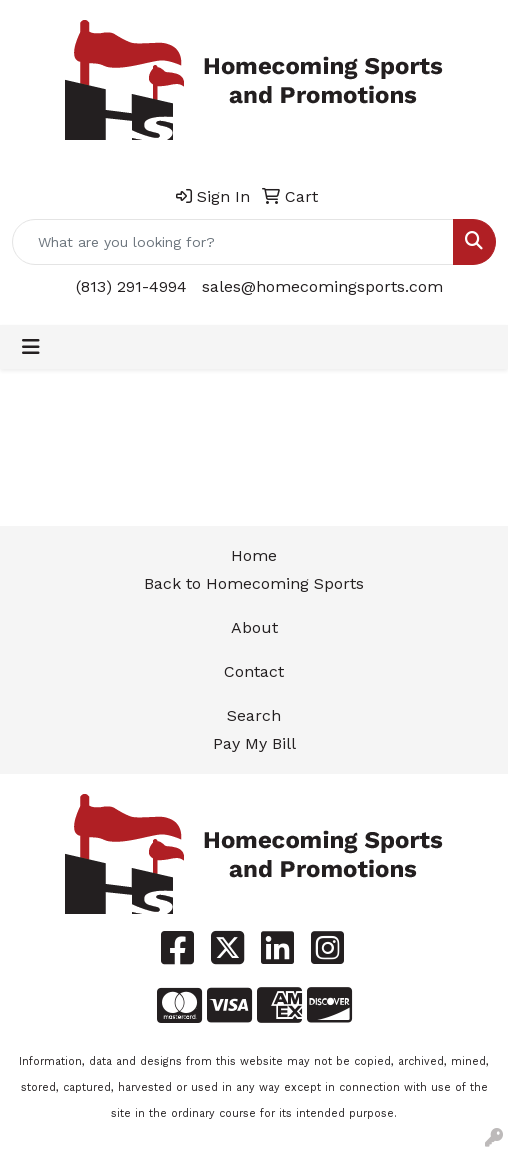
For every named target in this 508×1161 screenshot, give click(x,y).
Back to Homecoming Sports (254, 583)
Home (254, 555)
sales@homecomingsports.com (322, 286)
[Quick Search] (233, 242)
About (254, 627)
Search (254, 715)
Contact (254, 671)
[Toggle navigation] (31, 347)
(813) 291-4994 (131, 286)
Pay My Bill (254, 743)
